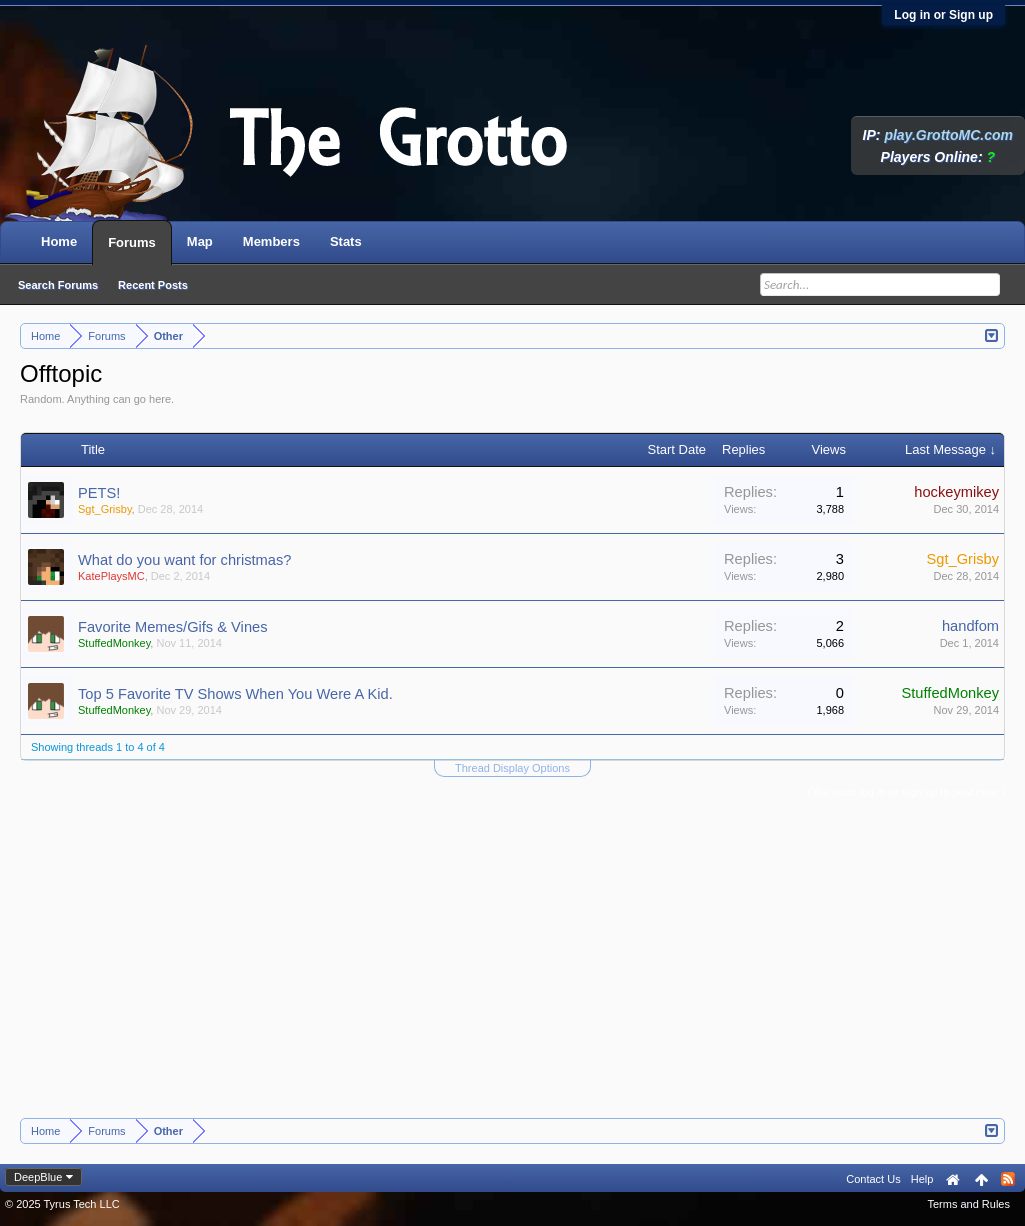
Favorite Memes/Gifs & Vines (173, 627)
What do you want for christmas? (184, 560)
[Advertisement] (513, 968)
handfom (970, 626)
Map (200, 241)
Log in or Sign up (943, 15)
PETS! (99, 493)
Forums (132, 242)
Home (59, 241)
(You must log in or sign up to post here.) (906, 792)
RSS (1008, 1179)
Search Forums (58, 285)
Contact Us (873, 1179)
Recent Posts (153, 285)
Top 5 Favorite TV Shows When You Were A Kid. (235, 694)
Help (922, 1179)
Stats (346, 241)
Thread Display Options (512, 768)
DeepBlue (38, 1177)
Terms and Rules (968, 1204)
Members (271, 241)
